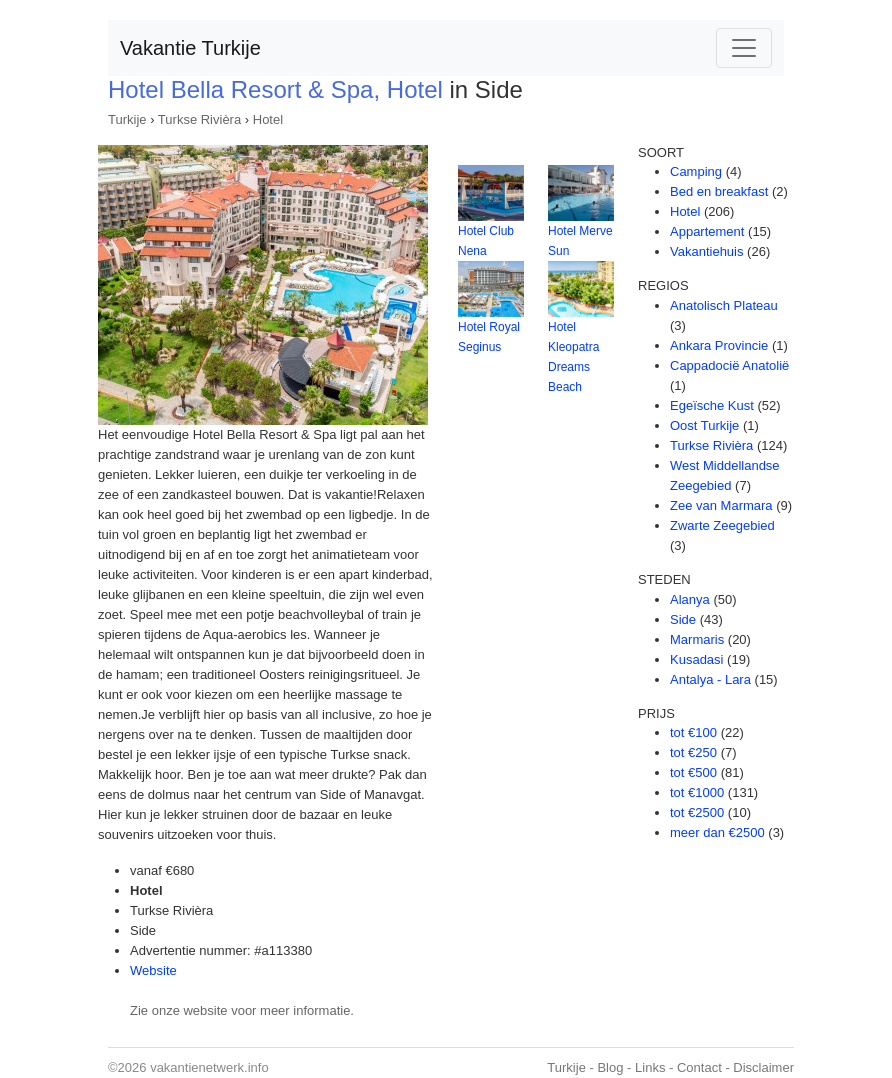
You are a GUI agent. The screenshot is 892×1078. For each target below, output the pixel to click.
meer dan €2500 (717, 832)
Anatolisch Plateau (724, 305)
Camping (696, 171)
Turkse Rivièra (199, 119)
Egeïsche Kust (712, 405)
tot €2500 (697, 812)
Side (683, 619)
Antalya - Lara (710, 679)
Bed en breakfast (719, 191)
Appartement (707, 231)
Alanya (690, 599)
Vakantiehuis (706, 251)
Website (153, 970)
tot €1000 (697, 792)
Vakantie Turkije (190, 48)
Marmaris (697, 639)
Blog (610, 1067)
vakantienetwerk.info (209, 1067)
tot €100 (693, 732)
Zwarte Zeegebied (722, 525)
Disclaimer (763, 1067)
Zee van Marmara (721, 505)
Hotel (268, 119)
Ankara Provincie (719, 345)
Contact (699, 1067)
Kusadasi (696, 659)
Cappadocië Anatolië (729, 365)
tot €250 (693, 752)
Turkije (127, 119)
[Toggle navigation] (744, 48)
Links (650, 1067)
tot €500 (693, 772)
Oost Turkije (704, 425)
